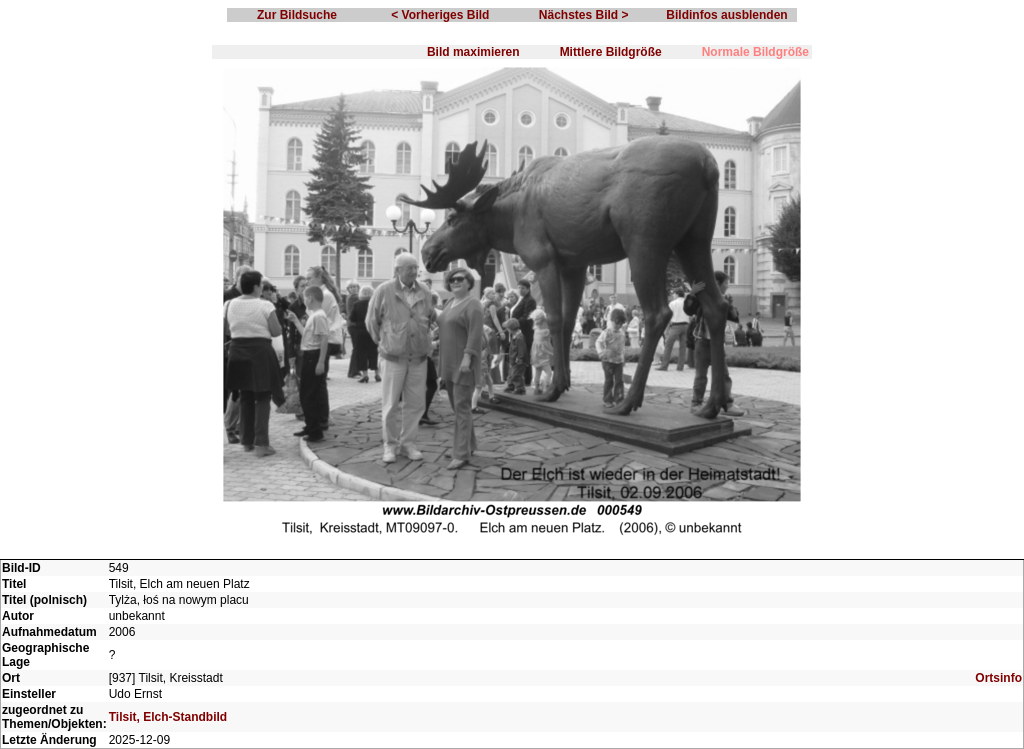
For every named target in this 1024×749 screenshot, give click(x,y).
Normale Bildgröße (755, 52)
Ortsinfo (998, 678)
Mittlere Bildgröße (611, 52)
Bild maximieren (473, 52)
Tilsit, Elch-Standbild (168, 717)
